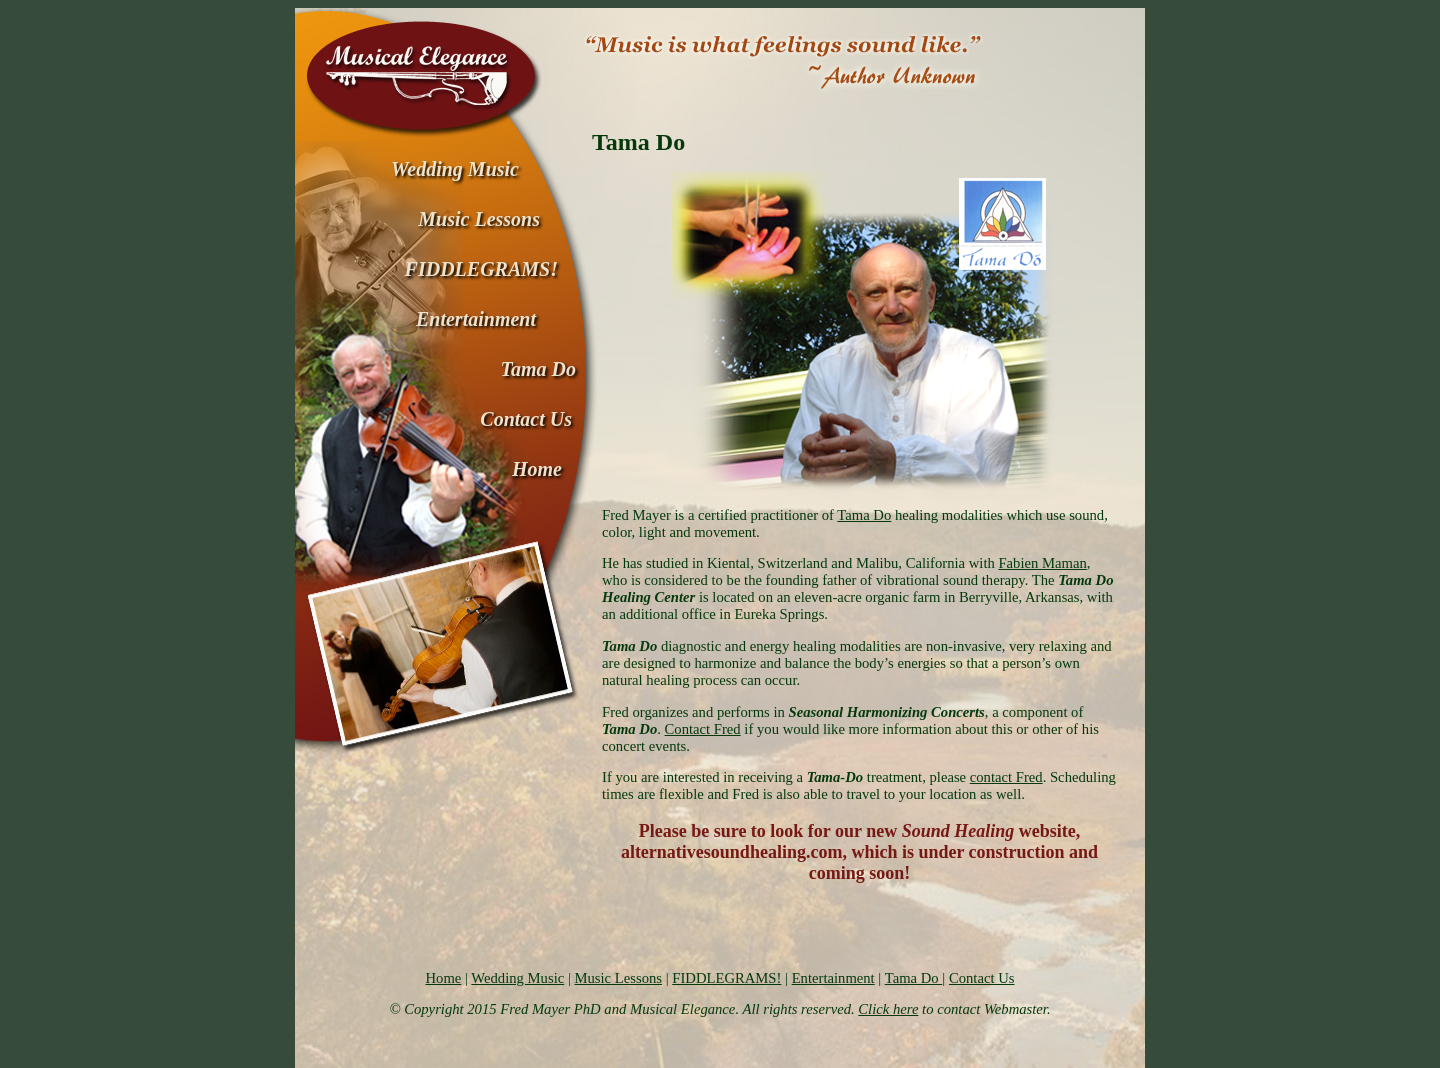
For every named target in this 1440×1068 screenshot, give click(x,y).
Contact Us (982, 978)
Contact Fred (703, 729)
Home (444, 978)
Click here (888, 1009)
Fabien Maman (1042, 563)
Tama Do (864, 515)
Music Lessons (618, 978)
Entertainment (833, 978)
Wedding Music (517, 978)
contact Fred (1006, 777)
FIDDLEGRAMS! (726, 978)
